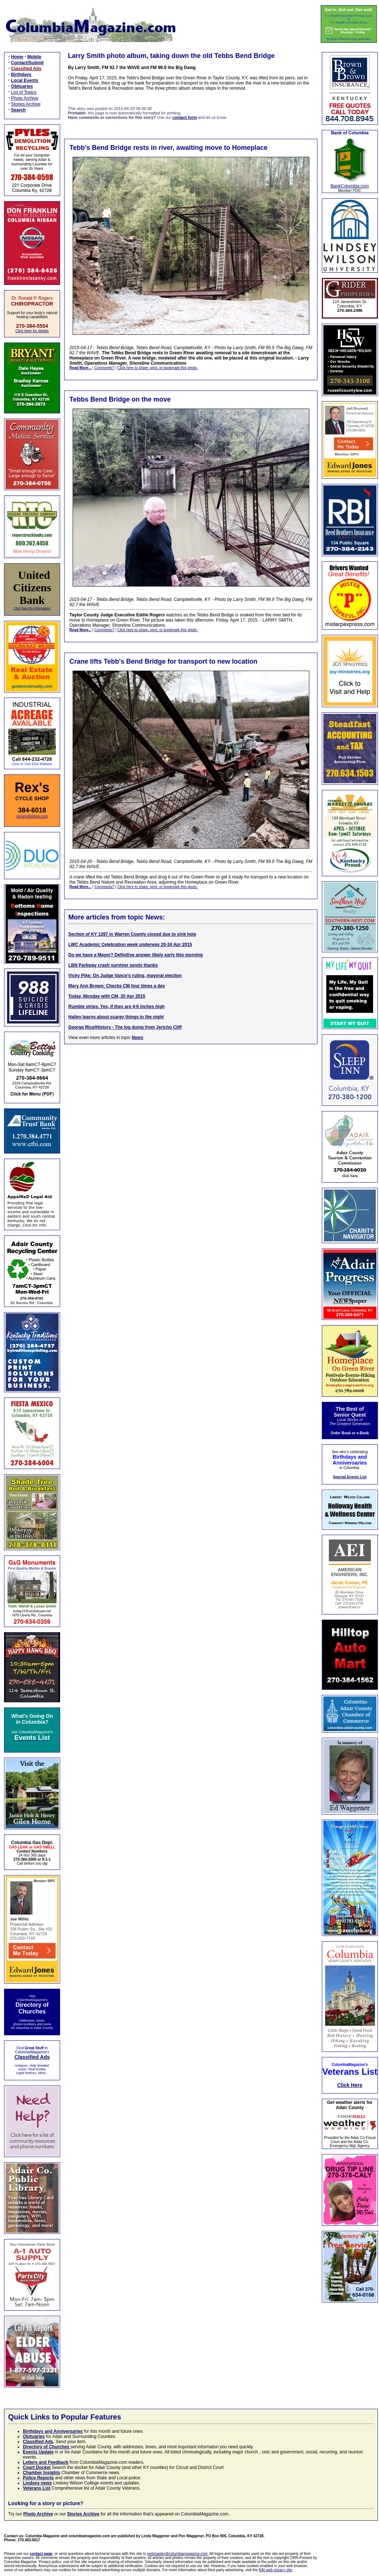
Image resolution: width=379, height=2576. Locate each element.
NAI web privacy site (275, 2570)
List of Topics (23, 92)
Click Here (349, 2085)
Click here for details (32, 331)
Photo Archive (24, 98)
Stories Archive (26, 104)
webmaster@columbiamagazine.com (177, 2554)
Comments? (104, 368)
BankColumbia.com (350, 186)
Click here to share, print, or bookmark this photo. (157, 368)
